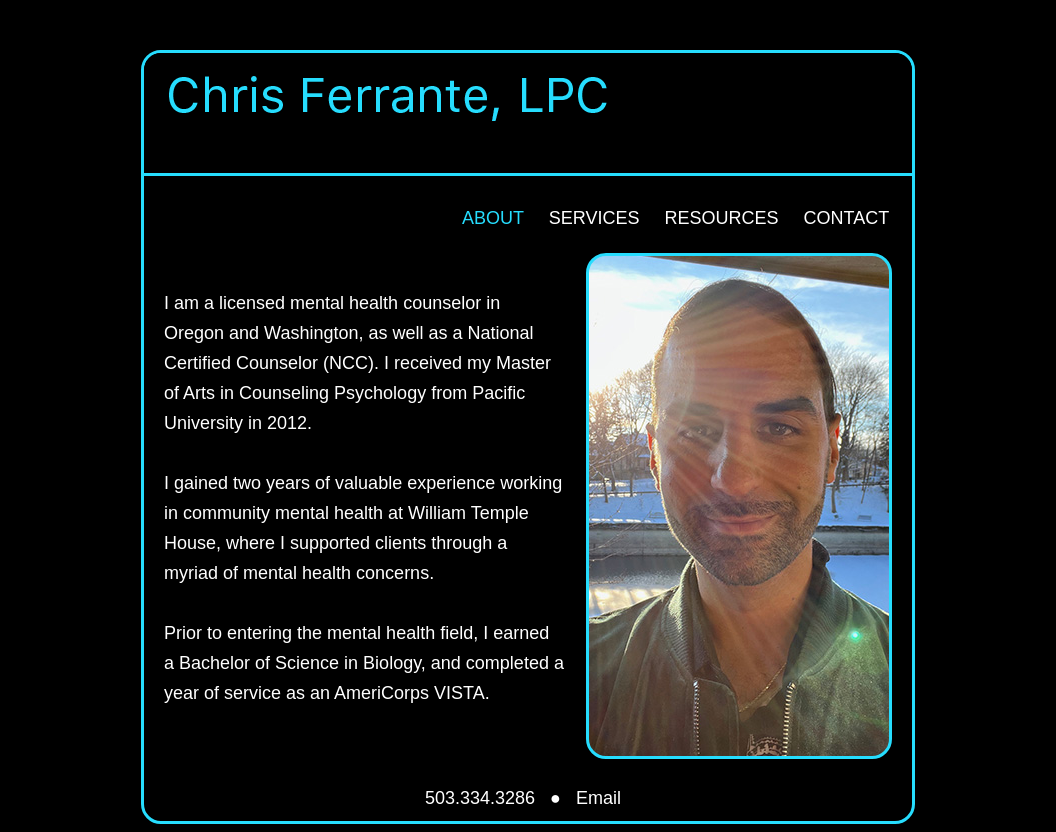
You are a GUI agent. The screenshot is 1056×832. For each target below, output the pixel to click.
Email (598, 798)
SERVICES (594, 218)
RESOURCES (721, 218)
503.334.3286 (480, 798)
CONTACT (846, 218)
